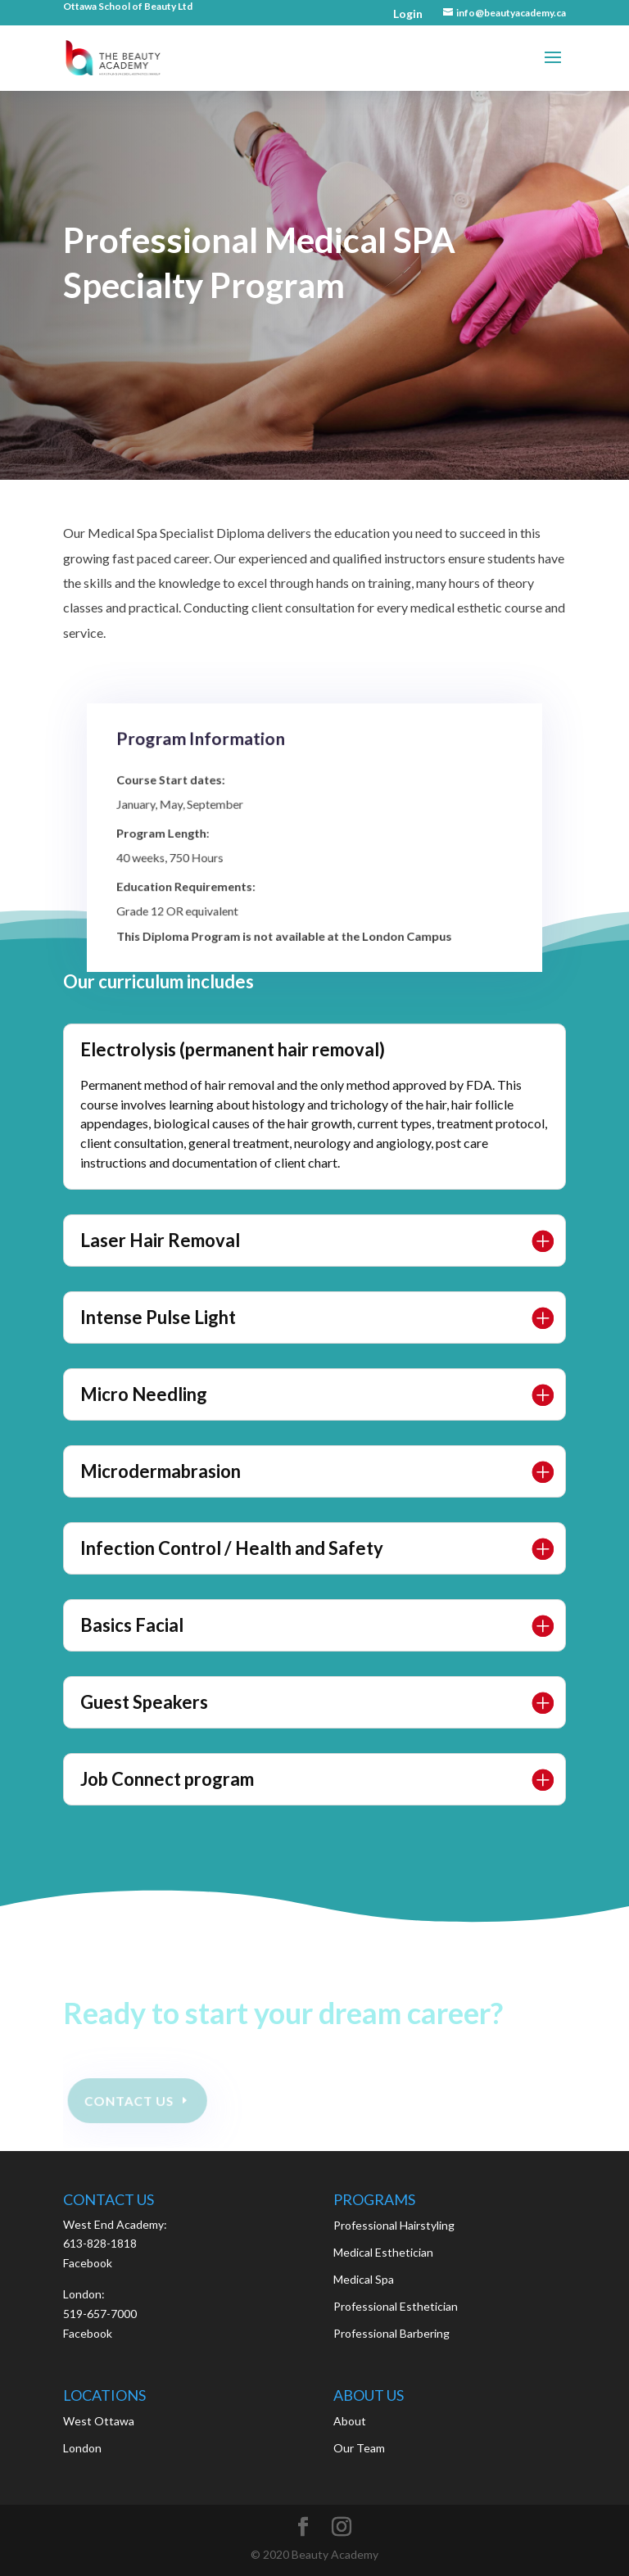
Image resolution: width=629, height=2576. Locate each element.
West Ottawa (98, 2421)
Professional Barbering (391, 2333)
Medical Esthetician (383, 2252)
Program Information (210, 760)
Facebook (87, 2263)
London (82, 2448)
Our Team (359, 2448)
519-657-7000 (100, 2314)
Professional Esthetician (395, 2306)
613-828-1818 (100, 2243)
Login (408, 13)
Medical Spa (363, 2279)
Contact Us (130, 2100)
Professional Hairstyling (394, 2225)
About (349, 2421)
